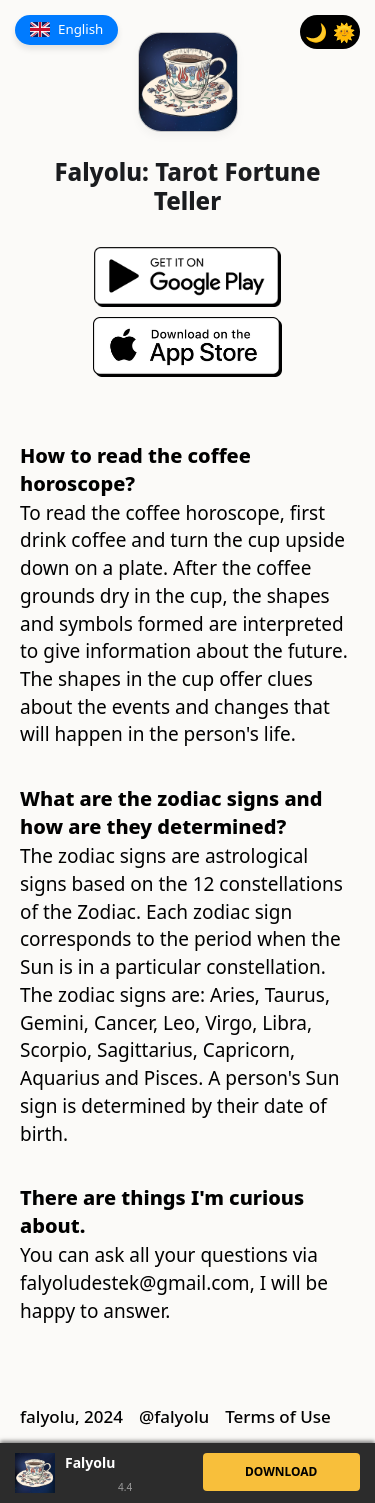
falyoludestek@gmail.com (135, 1283)
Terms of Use (278, 1416)
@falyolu (174, 1416)
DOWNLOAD (281, 1471)
